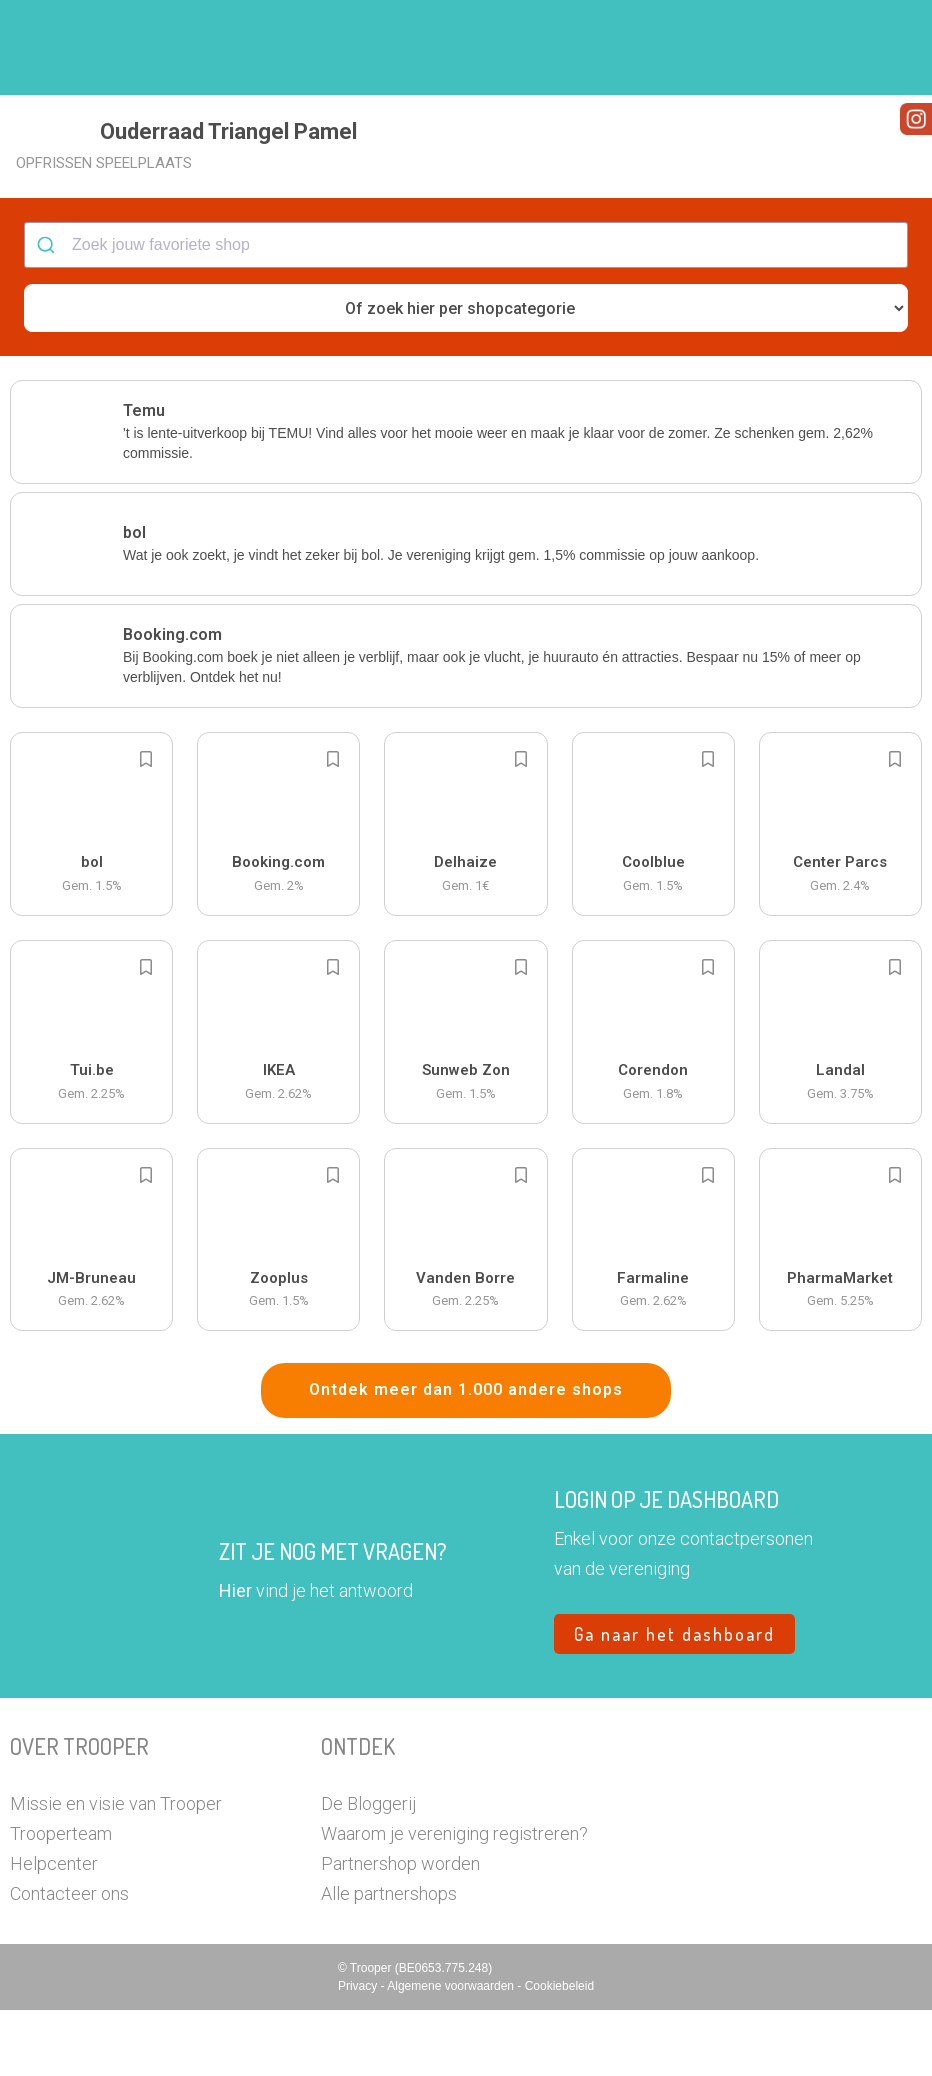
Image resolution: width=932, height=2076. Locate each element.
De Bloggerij (368, 1869)
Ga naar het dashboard (674, 1700)
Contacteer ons (69, 1959)
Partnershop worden (400, 1929)
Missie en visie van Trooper (116, 1869)
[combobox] (466, 312)
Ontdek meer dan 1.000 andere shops (466, 1456)
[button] (887, 48)
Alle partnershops (389, 1959)
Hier (235, 1656)
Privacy (359, 2052)
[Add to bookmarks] (146, 826)
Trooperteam (61, 1899)
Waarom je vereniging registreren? (454, 1899)
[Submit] (48, 312)
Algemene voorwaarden (452, 2052)
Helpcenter (54, 1929)
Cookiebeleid (559, 2052)
